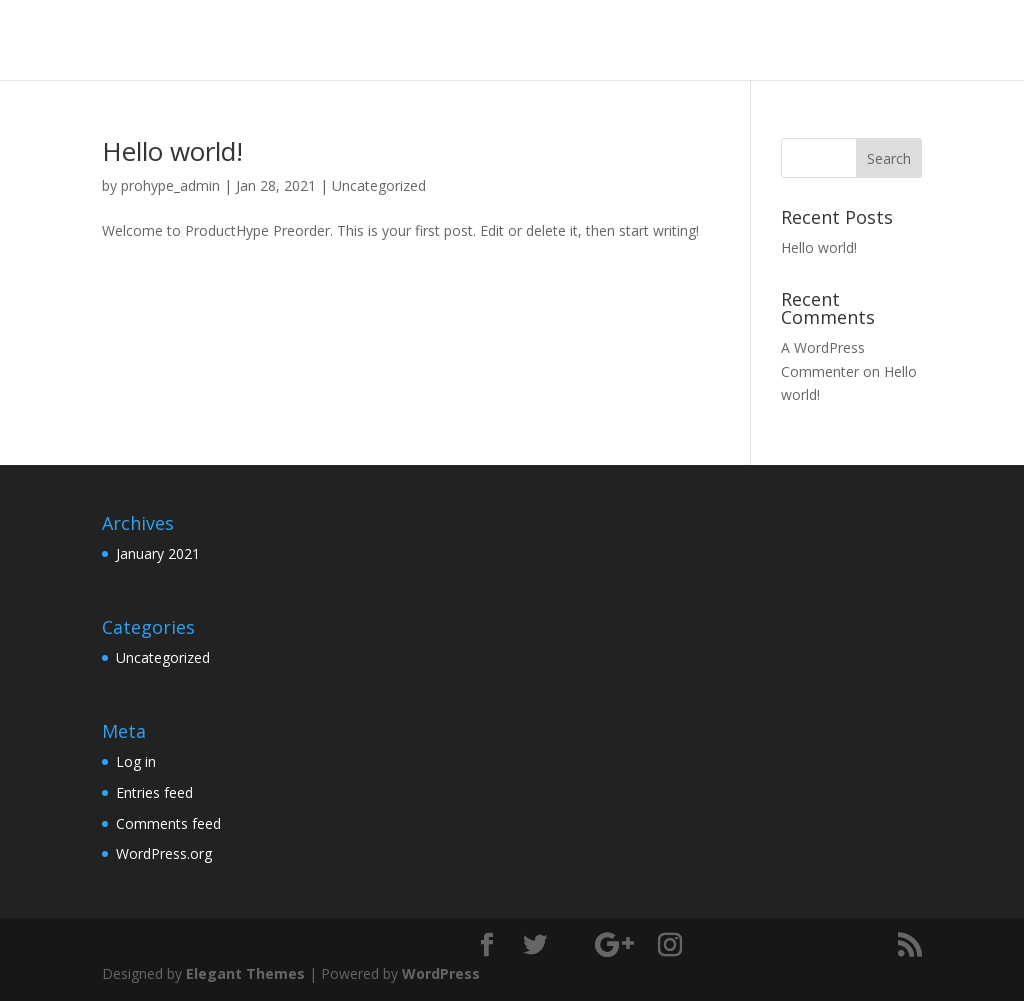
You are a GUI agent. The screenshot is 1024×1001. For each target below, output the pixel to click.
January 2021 (158, 553)
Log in (136, 761)
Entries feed (154, 792)
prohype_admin (170, 185)
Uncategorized (379, 185)
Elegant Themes (245, 973)
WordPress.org (164, 853)
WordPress (441, 973)
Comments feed (168, 823)
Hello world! (172, 151)
